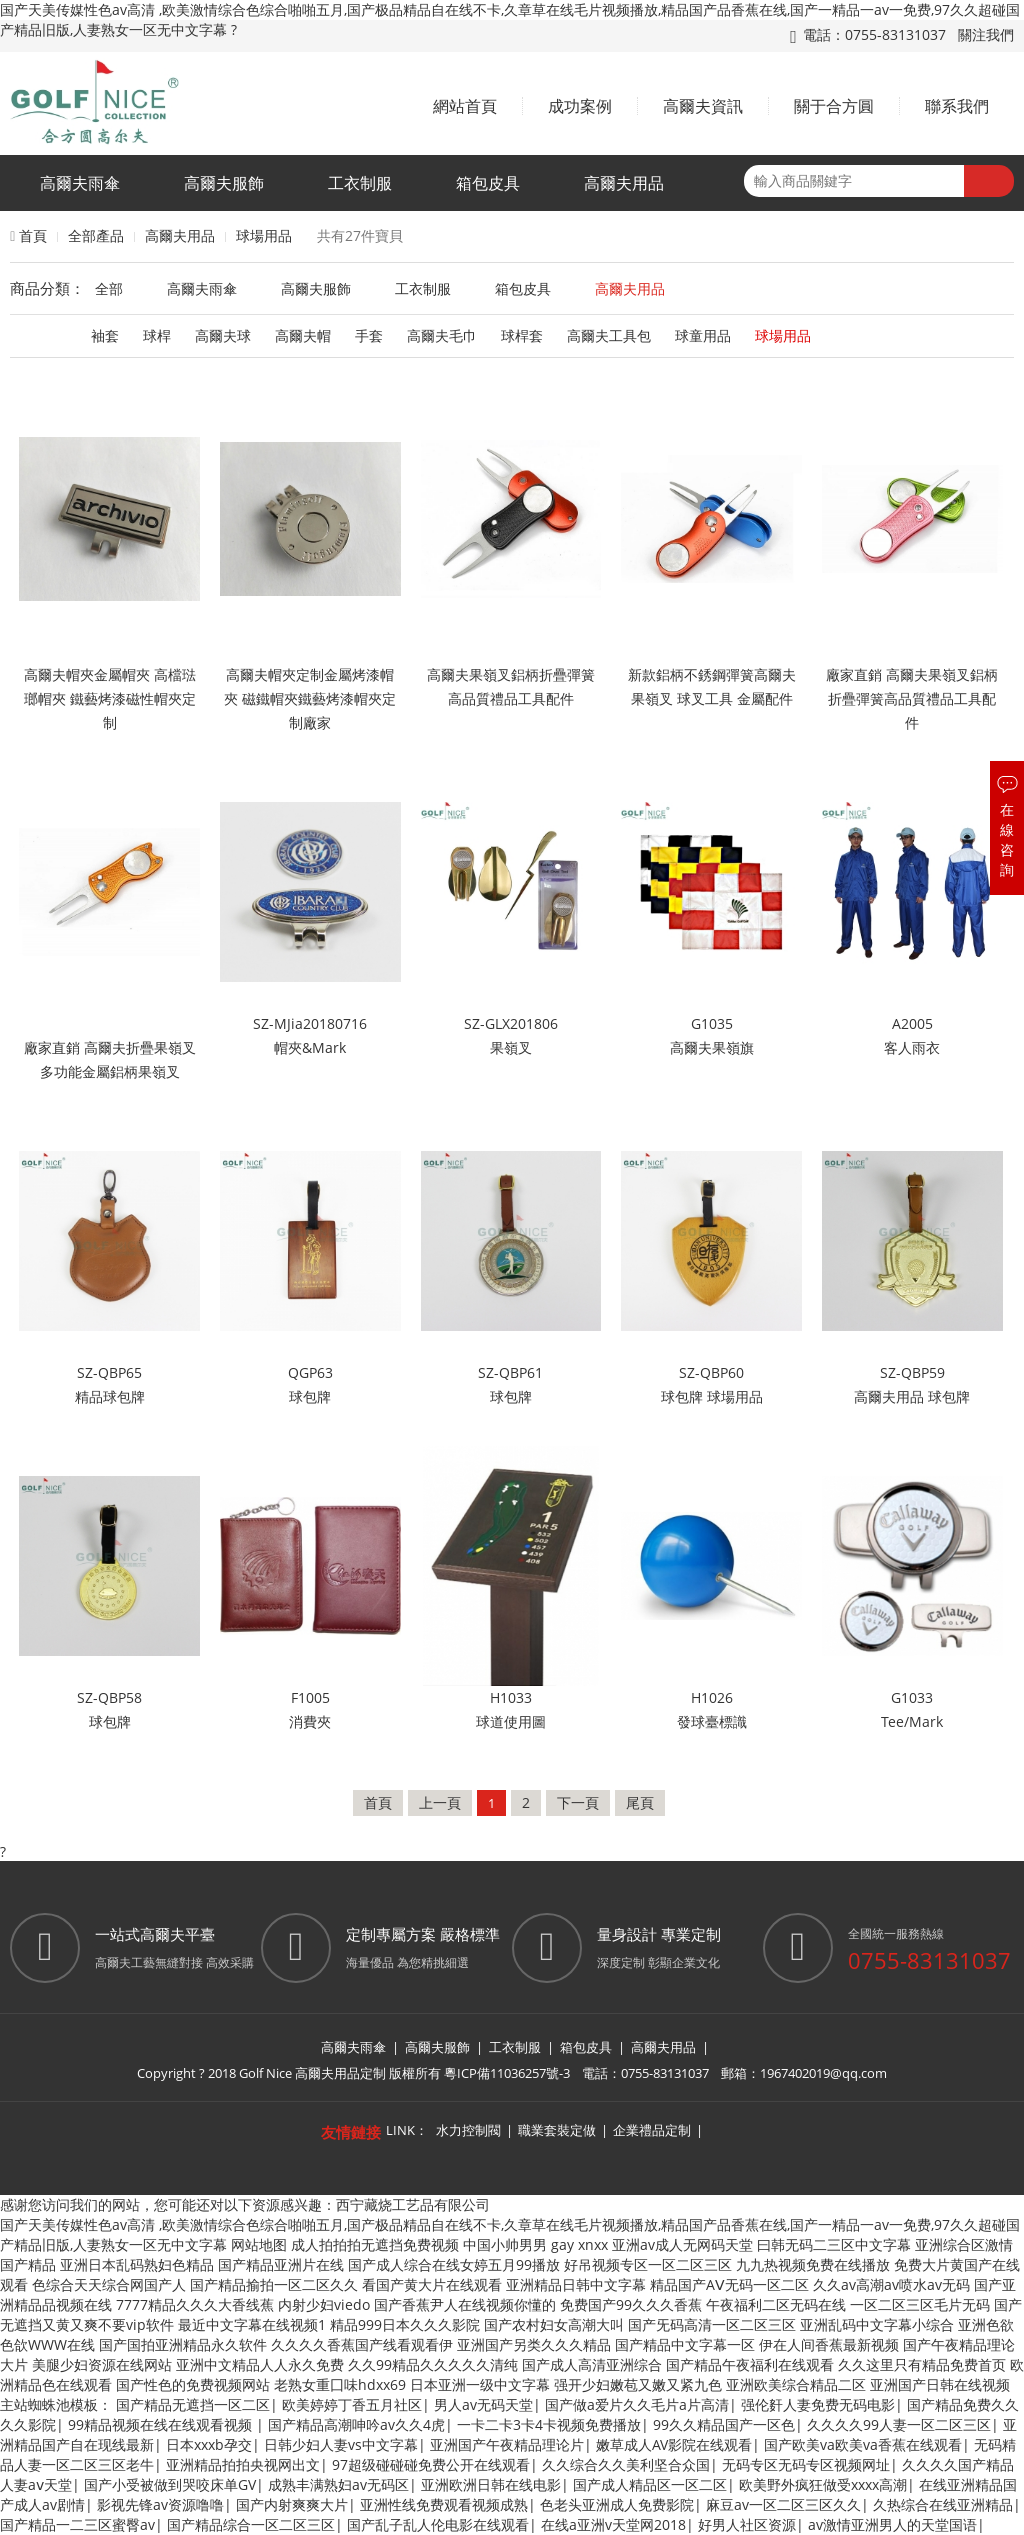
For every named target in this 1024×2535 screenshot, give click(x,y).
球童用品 (703, 335)
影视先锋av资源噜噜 (160, 2504)
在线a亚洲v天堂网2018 (613, 2524)
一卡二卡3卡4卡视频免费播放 (549, 2424)
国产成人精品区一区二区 (650, 2484)
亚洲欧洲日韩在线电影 (491, 2484)
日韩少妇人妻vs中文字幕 (341, 2444)
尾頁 (640, 1802)
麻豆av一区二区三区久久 (783, 2504)
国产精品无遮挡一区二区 (193, 2404)
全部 (109, 288)
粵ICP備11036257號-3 (507, 2073)
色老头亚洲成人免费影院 (617, 2504)
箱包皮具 (488, 183)
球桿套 (522, 335)
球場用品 (264, 235)
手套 (369, 335)
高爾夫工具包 (609, 335)
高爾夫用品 (624, 183)
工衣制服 (360, 183)
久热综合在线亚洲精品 (943, 2504)
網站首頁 (465, 106)
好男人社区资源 (747, 2524)
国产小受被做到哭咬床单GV (170, 2484)
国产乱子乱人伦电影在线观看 (438, 2524)
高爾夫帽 (303, 335)
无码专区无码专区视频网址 (806, 2464)
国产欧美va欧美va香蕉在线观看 (863, 2444)
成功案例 (580, 106)
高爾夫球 (223, 335)
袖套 (105, 335)
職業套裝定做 (557, 2130)
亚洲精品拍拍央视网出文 (243, 2464)
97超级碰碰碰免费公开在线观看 (431, 2464)
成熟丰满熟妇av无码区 (338, 2484)
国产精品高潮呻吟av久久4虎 (356, 2424)
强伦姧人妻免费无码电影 (818, 2404)
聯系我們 (957, 106)
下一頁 (578, 1802)
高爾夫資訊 (703, 106)
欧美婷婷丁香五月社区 (352, 2404)
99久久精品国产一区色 (724, 2424)
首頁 (33, 235)
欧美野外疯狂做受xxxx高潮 (823, 2484)
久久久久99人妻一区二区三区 (899, 2424)
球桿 (157, 335)
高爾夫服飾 (224, 183)
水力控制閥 (468, 2130)
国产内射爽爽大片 (292, 2504)
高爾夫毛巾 (442, 335)
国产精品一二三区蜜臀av (77, 2524)
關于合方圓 (834, 106)
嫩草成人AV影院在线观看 (674, 2444)
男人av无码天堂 (483, 2404)
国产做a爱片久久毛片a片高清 (637, 2404)
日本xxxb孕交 (209, 2444)
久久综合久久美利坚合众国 (626, 2464)
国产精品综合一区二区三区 (251, 2524)
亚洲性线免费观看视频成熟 (444, 2504)
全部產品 (96, 235)
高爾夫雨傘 (80, 183)
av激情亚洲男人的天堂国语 (892, 2524)
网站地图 (259, 2244)
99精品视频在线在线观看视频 (162, 2424)
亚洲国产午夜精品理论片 (507, 2444)
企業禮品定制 (652, 2130)
